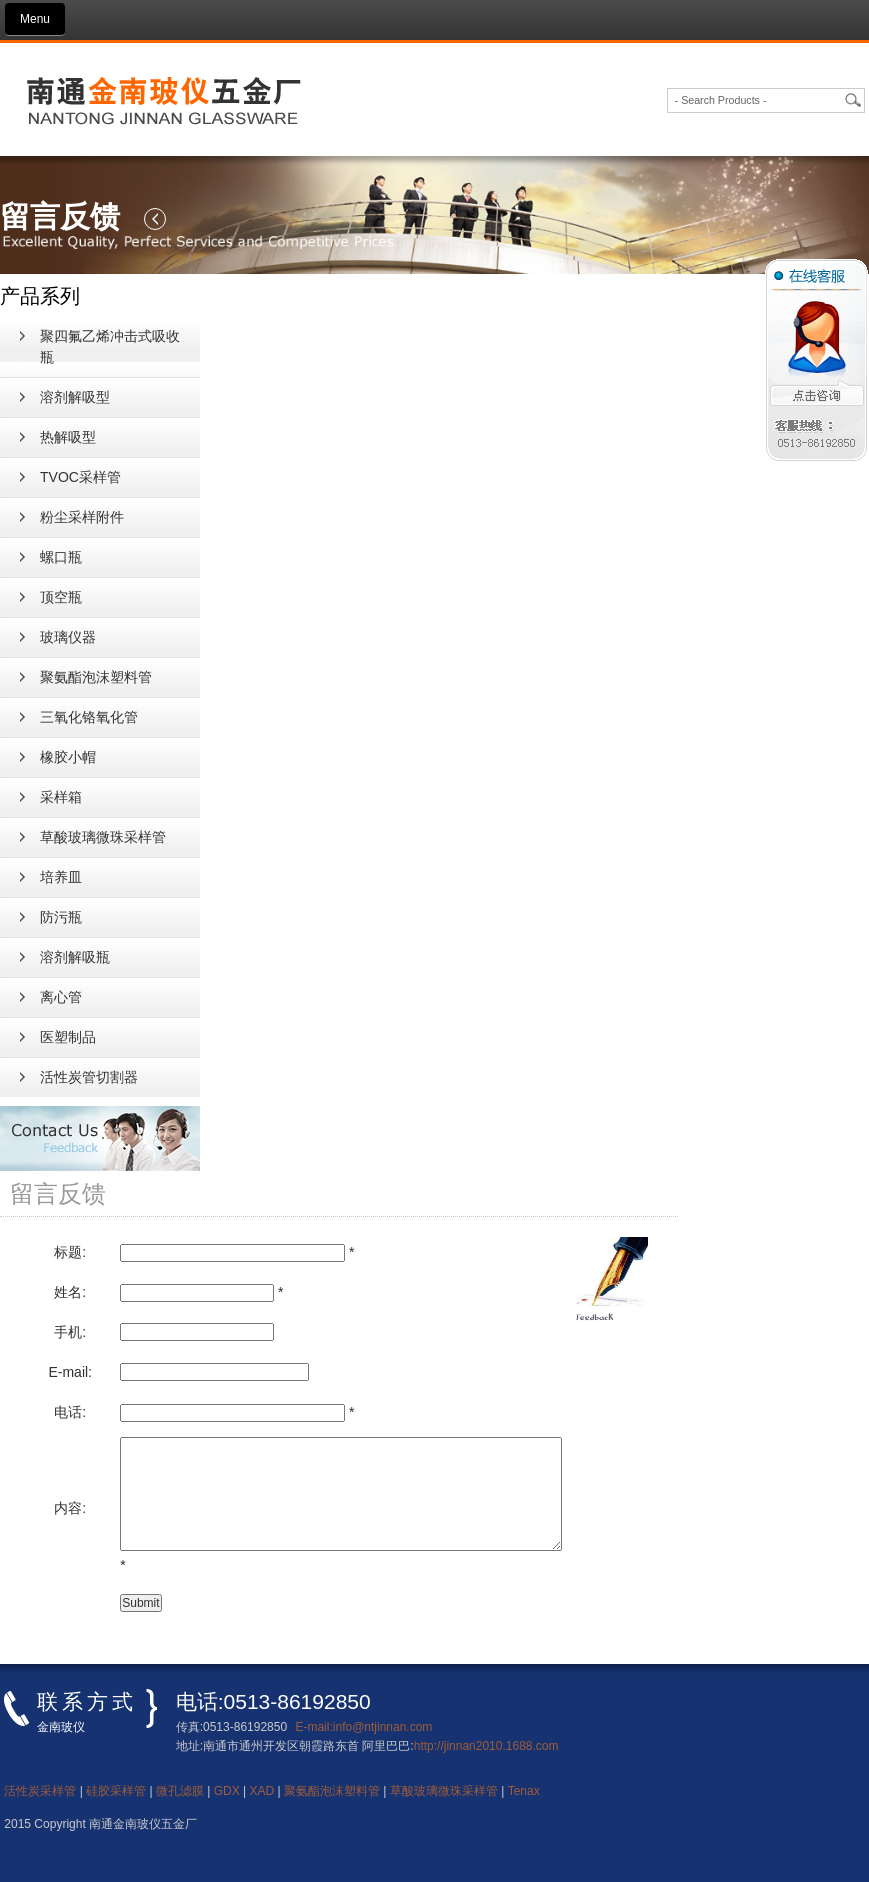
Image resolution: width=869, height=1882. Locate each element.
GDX (227, 1791)
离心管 (61, 997)
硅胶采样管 (116, 1791)
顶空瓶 (61, 597)
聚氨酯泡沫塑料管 (96, 677)
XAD (262, 1791)
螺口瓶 (61, 557)
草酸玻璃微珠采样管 (103, 837)
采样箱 (61, 797)
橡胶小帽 (68, 757)
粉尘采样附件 (82, 517)
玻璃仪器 (68, 637)
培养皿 (61, 877)
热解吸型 (68, 437)
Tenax (524, 1791)
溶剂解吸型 (75, 397)
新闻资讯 (36, 143)
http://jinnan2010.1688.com (486, 1746)
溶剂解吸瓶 (75, 957)
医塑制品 (68, 1037)
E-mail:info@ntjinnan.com (363, 1727)
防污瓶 (61, 917)
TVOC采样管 (80, 477)
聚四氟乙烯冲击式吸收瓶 (110, 346)
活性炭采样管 (40, 1791)
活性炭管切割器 (89, 1077)
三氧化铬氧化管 (89, 717)
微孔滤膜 (180, 1791)
